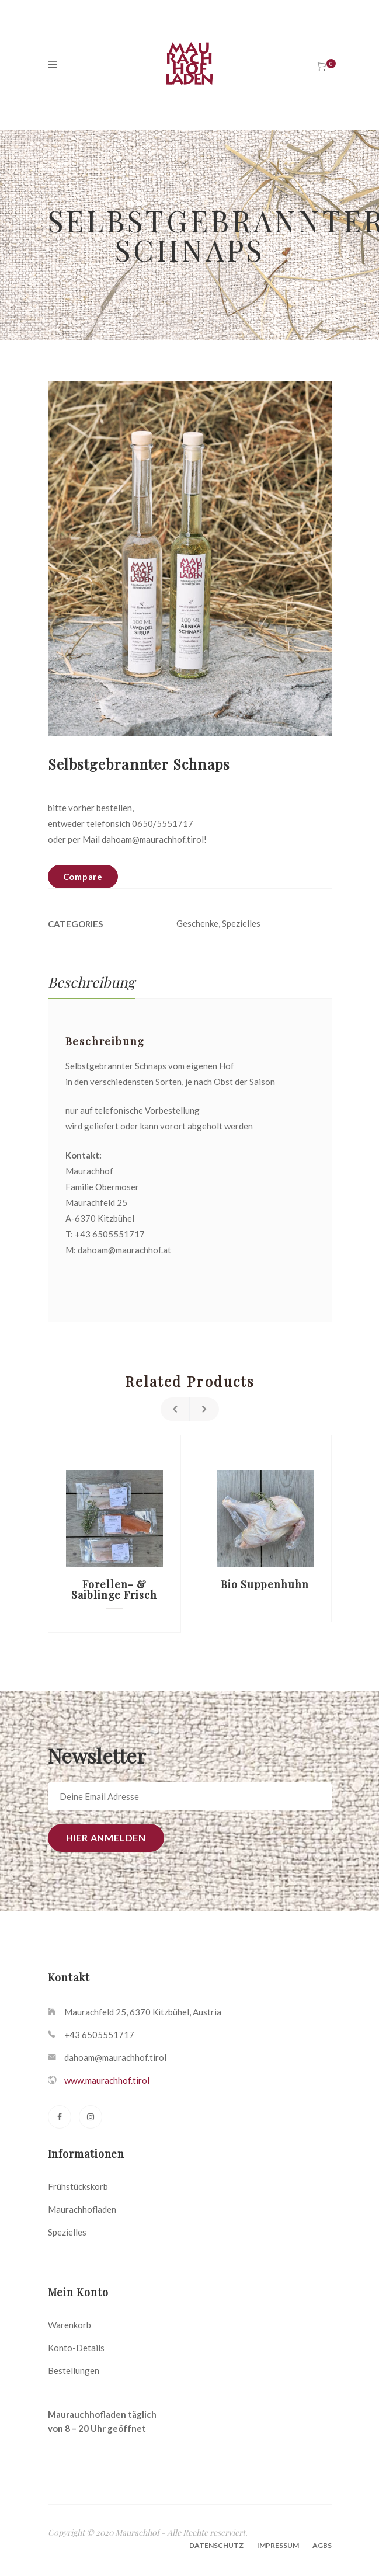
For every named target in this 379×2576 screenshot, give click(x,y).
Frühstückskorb (78, 2186)
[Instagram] (90, 2117)
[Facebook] (59, 2117)
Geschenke (197, 923)
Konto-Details (76, 2347)
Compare (83, 876)
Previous (175, 1409)
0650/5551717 (162, 823)
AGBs (322, 2545)
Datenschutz (216, 2545)
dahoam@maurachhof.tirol (153, 839)
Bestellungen (73, 2370)
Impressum (278, 2545)
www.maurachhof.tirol (106, 2080)
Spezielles (241, 923)
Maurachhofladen (82, 2209)
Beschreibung (91, 981)
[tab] (91, 982)
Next (204, 1409)
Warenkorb (69, 2325)
